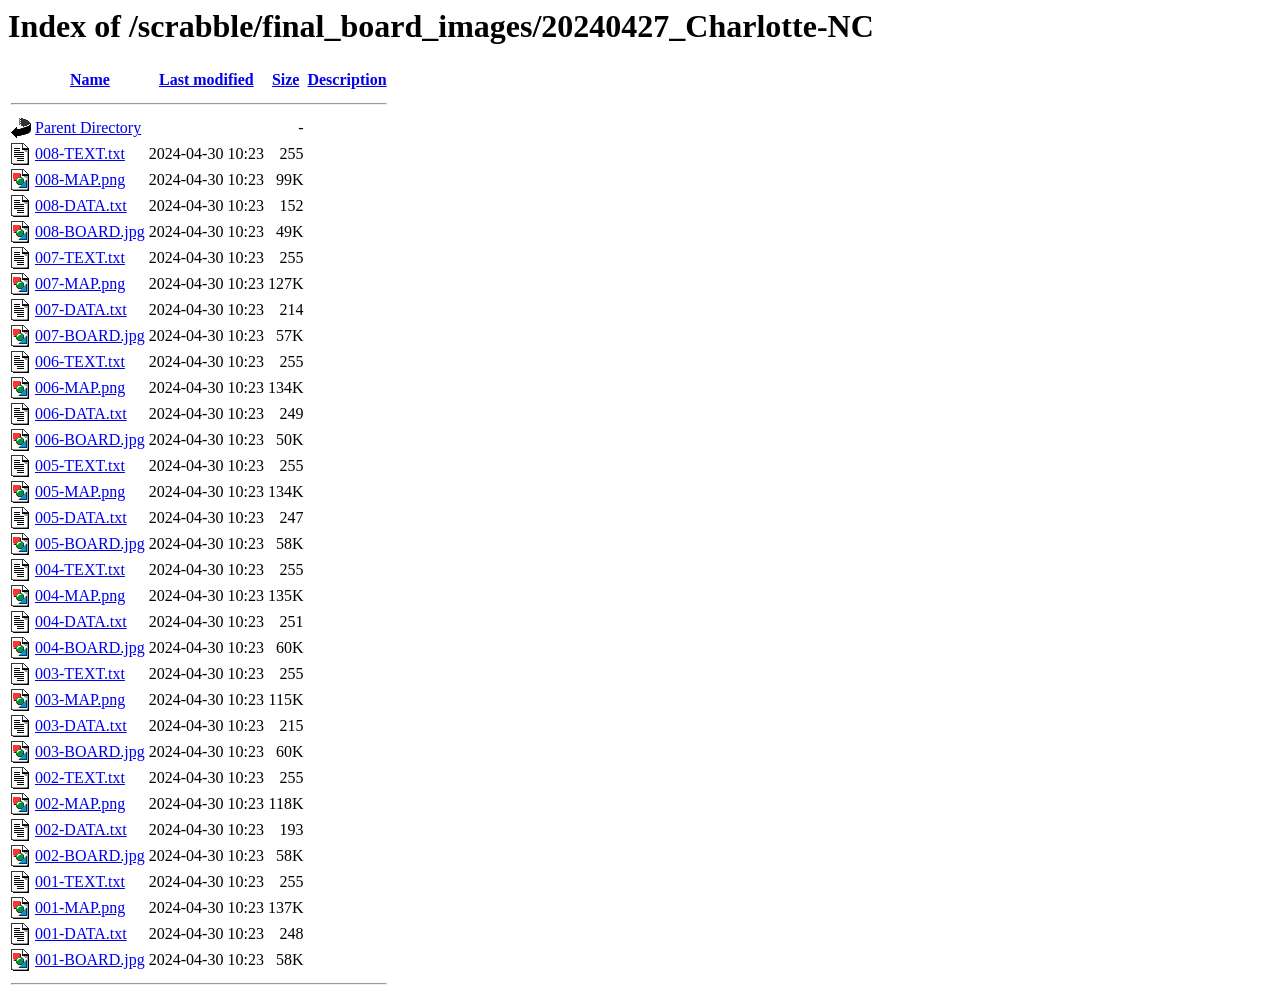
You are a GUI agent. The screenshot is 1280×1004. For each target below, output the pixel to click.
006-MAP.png (80, 387)
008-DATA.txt (81, 205)
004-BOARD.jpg (90, 647)
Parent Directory (88, 127)
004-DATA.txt (81, 621)
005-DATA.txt (81, 517)
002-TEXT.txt (80, 777)
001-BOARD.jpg (90, 959)
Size (286, 79)
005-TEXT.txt (80, 465)
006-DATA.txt (81, 413)
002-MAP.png (80, 803)
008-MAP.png (80, 179)
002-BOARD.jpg (90, 855)
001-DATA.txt (81, 933)
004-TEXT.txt (80, 569)
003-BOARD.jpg (90, 751)
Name (90, 79)
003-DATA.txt (81, 725)
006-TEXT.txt (80, 361)
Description (346, 79)
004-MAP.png (80, 595)
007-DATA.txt (81, 309)
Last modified (206, 79)
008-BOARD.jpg (90, 231)
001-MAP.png (80, 907)
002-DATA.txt (81, 829)
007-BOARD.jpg (90, 335)
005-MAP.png (80, 491)
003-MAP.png (80, 699)
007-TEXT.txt (80, 257)
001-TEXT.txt (80, 881)
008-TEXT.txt (80, 153)
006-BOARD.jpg (90, 439)
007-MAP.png (80, 283)
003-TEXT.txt (80, 673)
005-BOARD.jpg (90, 543)
